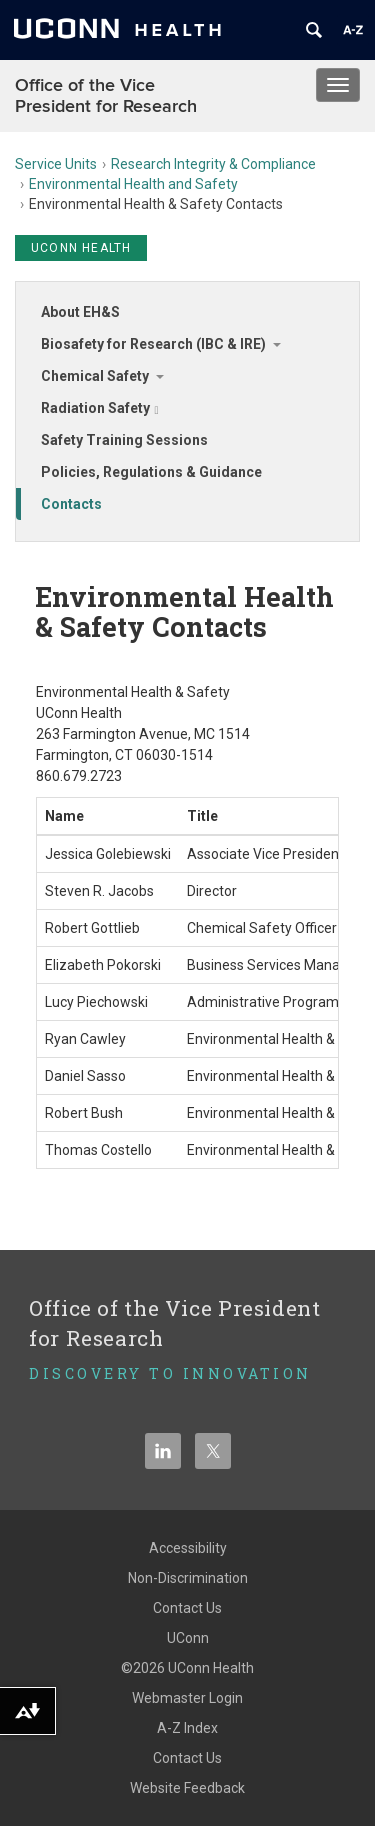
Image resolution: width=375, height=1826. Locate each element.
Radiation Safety (100, 408)
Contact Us (187, 1608)
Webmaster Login (187, 1698)
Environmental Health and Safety (133, 184)
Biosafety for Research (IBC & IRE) (153, 344)
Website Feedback (187, 1788)
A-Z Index (187, 1728)
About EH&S (80, 312)
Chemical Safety (95, 376)
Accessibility (188, 1548)
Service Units (56, 164)
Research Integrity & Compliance (213, 164)
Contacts (71, 504)
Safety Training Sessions (124, 440)
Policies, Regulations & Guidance (151, 472)
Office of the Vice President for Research (106, 96)
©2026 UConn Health (187, 1668)
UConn (188, 1638)
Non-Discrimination (188, 1578)
